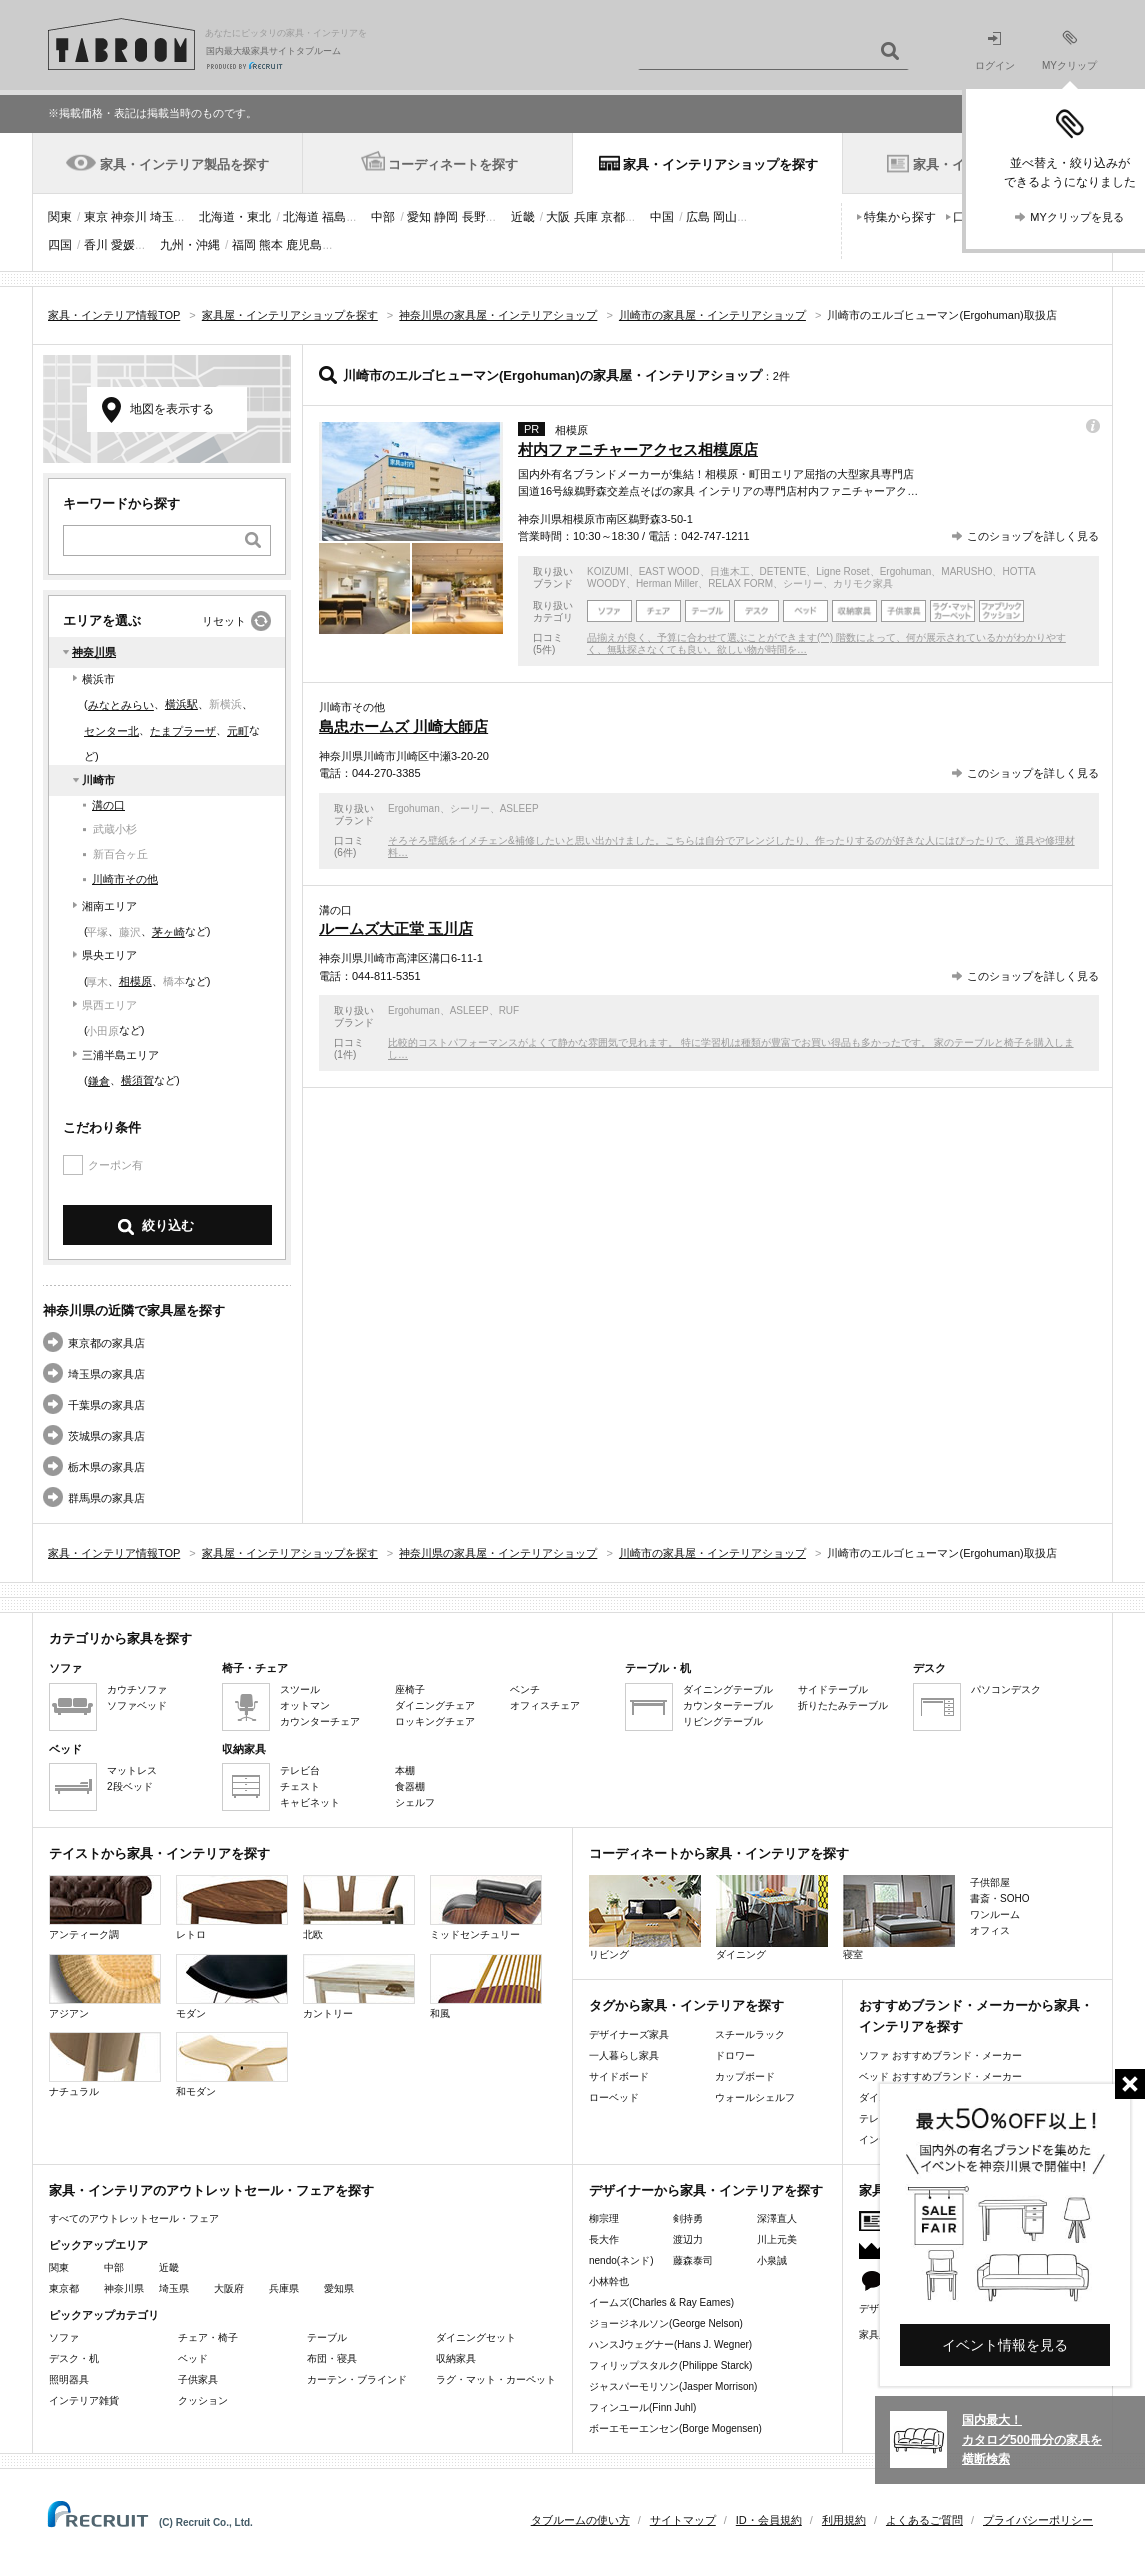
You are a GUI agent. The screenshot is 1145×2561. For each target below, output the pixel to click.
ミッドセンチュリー (486, 1907)
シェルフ (415, 1802)
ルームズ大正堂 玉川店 (396, 928)
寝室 (899, 1917)
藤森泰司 (693, 2260)
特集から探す (900, 217)
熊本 (271, 245)
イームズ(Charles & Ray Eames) (661, 2302)
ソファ (64, 2337)
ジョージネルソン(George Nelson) (666, 2323)
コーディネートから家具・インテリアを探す (719, 1853)
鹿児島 (304, 245)
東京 (96, 217)
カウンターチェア (320, 1721)
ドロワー (735, 2055)
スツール (300, 1689)
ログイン (995, 51)
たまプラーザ (183, 731)
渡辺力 (688, 2239)
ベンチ (525, 1689)
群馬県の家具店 (106, 1498)
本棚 (405, 1770)
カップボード (745, 2076)
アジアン (105, 1986)
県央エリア (109, 955)
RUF (509, 1010)
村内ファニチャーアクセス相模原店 (638, 449)
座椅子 (410, 1689)
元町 (238, 731)
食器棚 (410, 1786)
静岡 (446, 217)
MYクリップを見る (1077, 217)
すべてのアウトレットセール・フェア (134, 2218)
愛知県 (339, 2288)
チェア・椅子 (208, 2337)
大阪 (558, 217)
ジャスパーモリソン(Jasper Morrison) (673, 2386)
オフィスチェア (545, 1705)
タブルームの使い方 (580, 2520)
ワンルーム (995, 1914)
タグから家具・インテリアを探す (686, 2005)
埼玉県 (174, 2288)
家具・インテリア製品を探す (184, 164)
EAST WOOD (669, 571)
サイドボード (619, 2076)
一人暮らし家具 (624, 2055)
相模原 (135, 981)
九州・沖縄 (190, 245)
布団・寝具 (332, 2358)
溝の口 (108, 805)
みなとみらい (121, 705)
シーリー (803, 583)
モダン (232, 1986)
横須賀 (137, 1080)
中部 (383, 217)
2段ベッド (130, 1786)
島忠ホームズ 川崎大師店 (403, 726)
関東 (60, 217)
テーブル (327, 2337)
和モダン (232, 2064)
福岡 (244, 245)
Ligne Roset (842, 571)
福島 (334, 217)
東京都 (64, 2288)
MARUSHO (966, 571)
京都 (613, 217)
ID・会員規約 (769, 2520)
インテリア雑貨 (84, 2400)
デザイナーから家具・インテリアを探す (706, 2190)
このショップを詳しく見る (1033, 536)
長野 (474, 217)
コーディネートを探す (453, 164)
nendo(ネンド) (621, 2260)
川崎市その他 (125, 879)
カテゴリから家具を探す (120, 1638)
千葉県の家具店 (106, 1405)
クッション (203, 2400)
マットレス (132, 1770)
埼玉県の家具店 (106, 1374)
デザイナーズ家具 (629, 2034)
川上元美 (777, 2239)
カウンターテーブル (728, 1705)
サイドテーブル (833, 1689)
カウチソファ (137, 1689)
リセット (224, 621)
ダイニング (772, 1917)
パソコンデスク (1006, 1689)
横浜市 (98, 679)
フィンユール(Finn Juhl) (642, 2407)
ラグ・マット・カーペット (496, 2379)
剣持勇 (688, 2218)
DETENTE (783, 571)
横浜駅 (181, 704)
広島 (698, 217)
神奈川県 (94, 652)
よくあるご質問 (924, 2520)
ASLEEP (519, 808)
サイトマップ (683, 2520)
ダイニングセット (476, 2337)
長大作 (604, 2239)
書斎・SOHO (999, 1898)
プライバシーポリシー (1038, 2520)
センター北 (111, 731)
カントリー (359, 1986)
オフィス (990, 1930)
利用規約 (844, 2520)
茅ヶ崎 (168, 932)
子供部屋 (990, 1882)
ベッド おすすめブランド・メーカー (940, 2076)
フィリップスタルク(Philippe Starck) (670, 2365)
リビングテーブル (723, 1721)
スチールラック (750, 2034)
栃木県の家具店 (106, 1467)
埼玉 (162, 217)
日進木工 (730, 571)
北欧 (359, 1907)
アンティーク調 (105, 1907)
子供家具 (198, 2379)
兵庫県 (284, 2288)
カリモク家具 (863, 583)
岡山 (725, 217)
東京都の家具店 (106, 1343)
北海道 (301, 217)
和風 (486, 1986)
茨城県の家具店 (106, 1436)
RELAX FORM (740, 583)
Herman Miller (667, 583)
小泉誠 (772, 2260)
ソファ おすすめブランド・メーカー (940, 2055)
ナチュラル (105, 2064)
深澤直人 (777, 2218)
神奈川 (129, 217)
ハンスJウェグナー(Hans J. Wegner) (670, 2344)
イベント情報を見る (1005, 2345)
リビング (645, 1917)
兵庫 (586, 217)
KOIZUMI (608, 571)
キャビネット (310, 1802)
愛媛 (123, 245)
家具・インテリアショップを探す (720, 164)
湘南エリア (109, 906)
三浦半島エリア (120, 1055)
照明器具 (69, 2379)
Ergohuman (906, 571)
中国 (662, 217)
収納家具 (456, 2358)
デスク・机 (74, 2358)
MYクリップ (1069, 50)
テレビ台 (300, 1770)
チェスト (300, 1786)
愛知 (419, 217)
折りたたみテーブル (843, 1705)
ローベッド (614, 2097)
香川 (96, 245)
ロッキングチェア (435, 1721)
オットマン (305, 1705)
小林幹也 (609, 2281)
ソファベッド (137, 1705)
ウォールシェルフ (755, 2097)
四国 (60, 245)
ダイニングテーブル (728, 1689)
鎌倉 (99, 1081)
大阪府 (229, 2288)
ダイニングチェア (435, 1705)
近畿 (523, 217)
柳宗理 (604, 2218)
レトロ (232, 1907)
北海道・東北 (235, 217)
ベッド (193, 2358)
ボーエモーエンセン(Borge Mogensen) (675, 2428)
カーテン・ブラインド (357, 2379)
